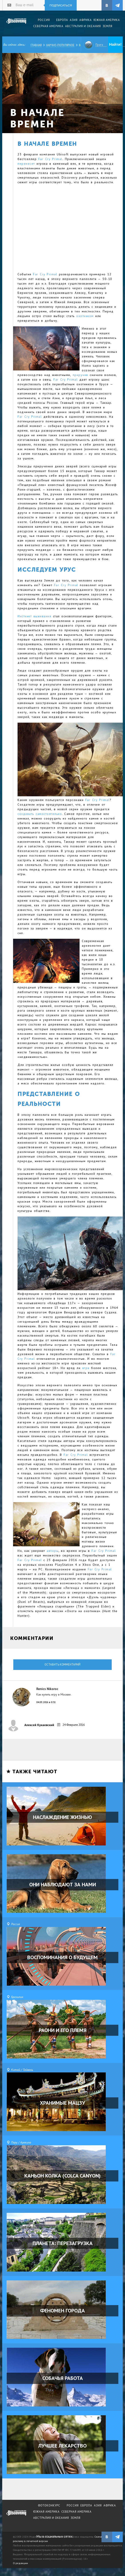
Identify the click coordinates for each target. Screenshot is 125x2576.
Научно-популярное (60, 45)
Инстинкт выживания (34, 616)
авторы (53, 1551)
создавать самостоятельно (40, 814)
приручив (80, 375)
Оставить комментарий (62, 1664)
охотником (85, 316)
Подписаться (61, 5)
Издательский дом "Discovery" (16, 24)
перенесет (26, 164)
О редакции (20, 2563)
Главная (36, 45)
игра (86, 1368)
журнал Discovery (16, 2516)
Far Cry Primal (50, 159)
